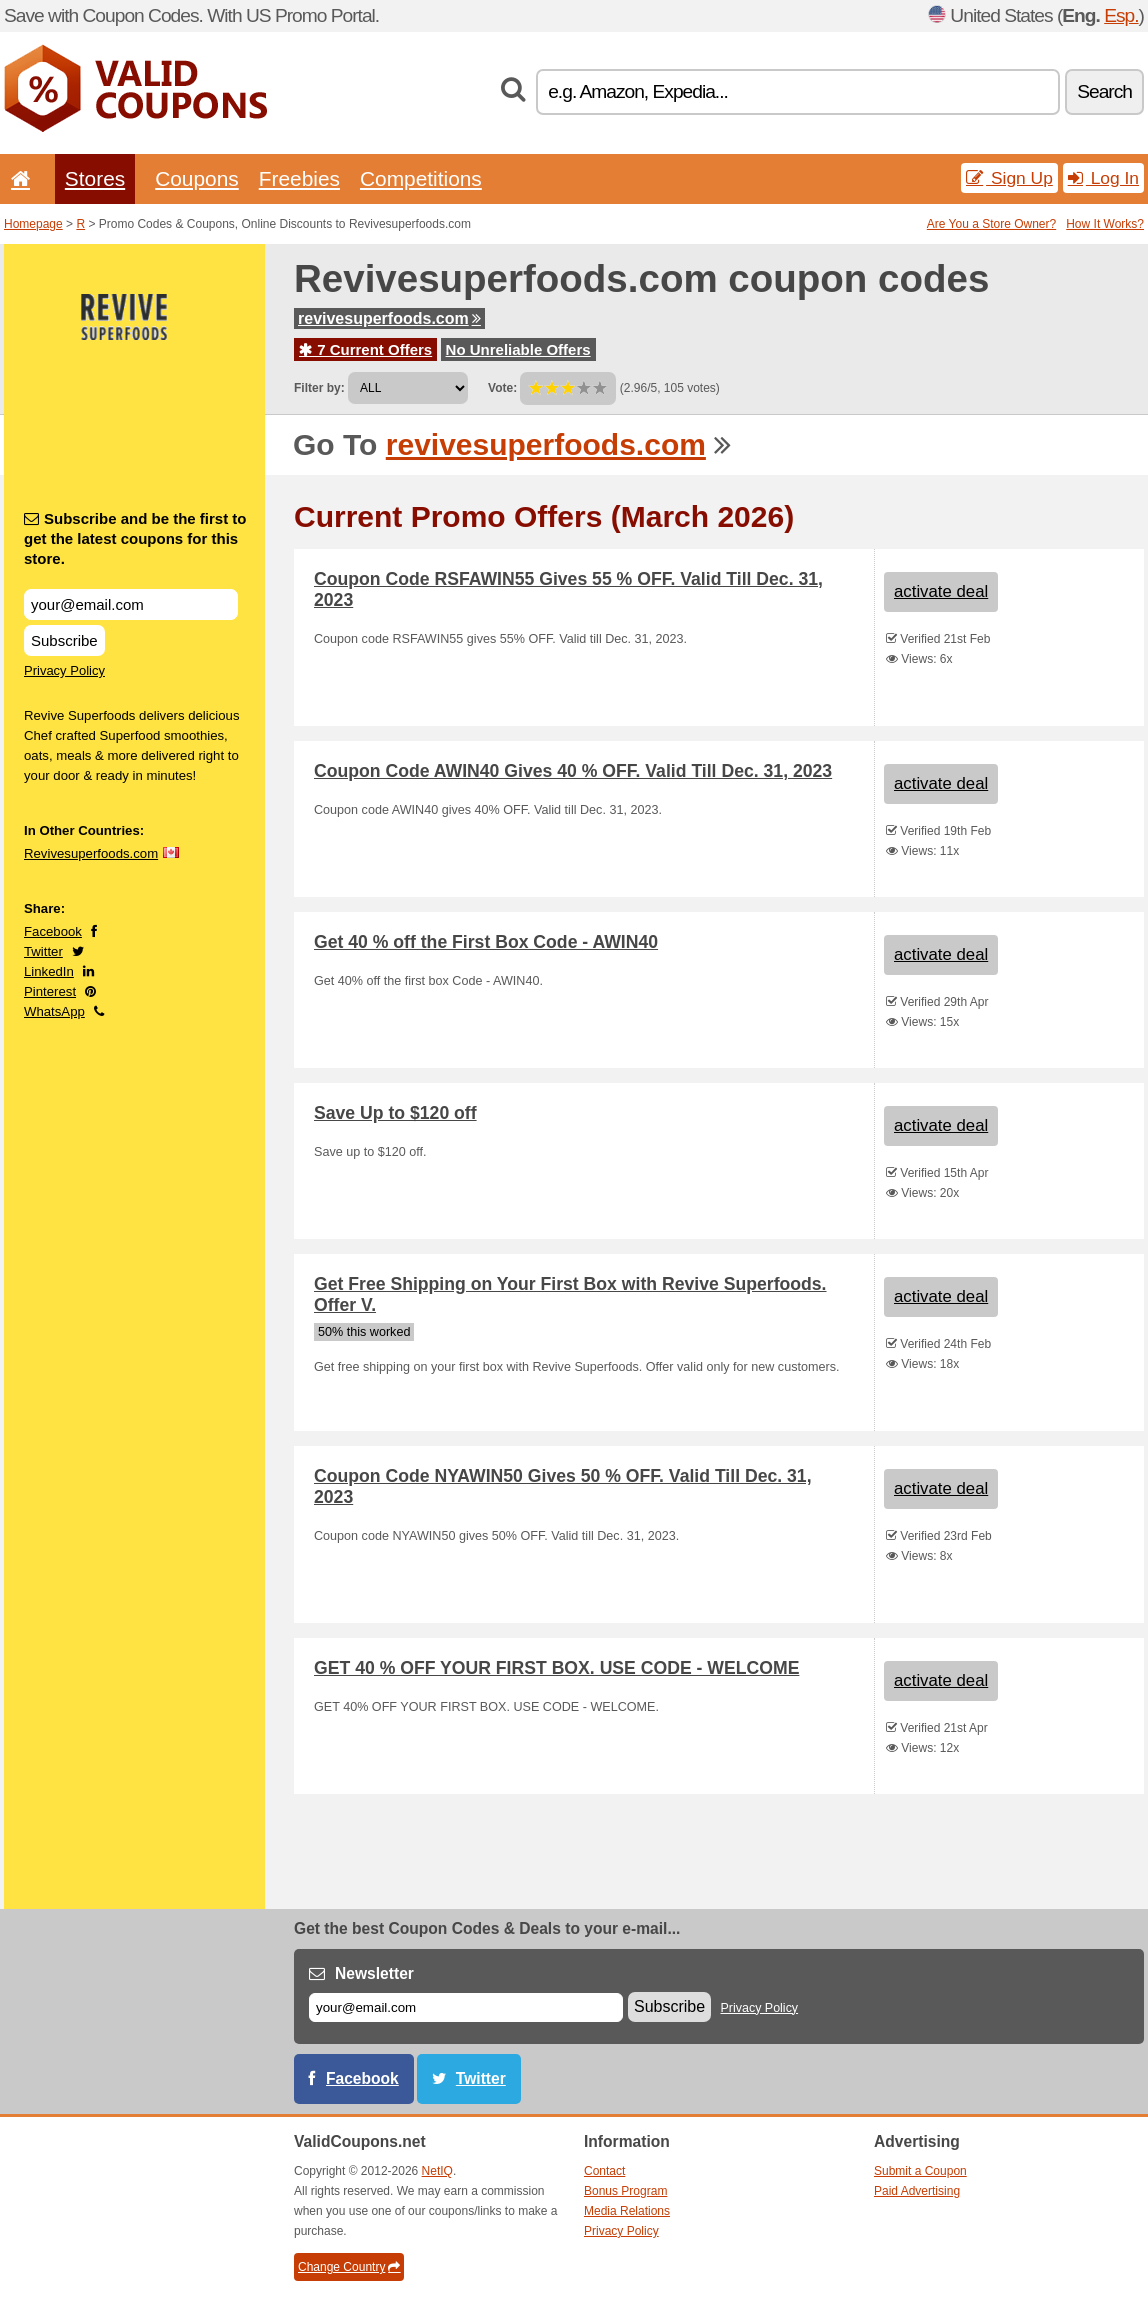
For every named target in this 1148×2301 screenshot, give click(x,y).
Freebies (299, 178)
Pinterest (50, 991)
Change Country (349, 2267)
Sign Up (1009, 178)
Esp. (1121, 15)
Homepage (33, 224)
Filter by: (319, 388)
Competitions (421, 178)
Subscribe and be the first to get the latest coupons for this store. (135, 538)
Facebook (53, 931)
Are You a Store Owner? (991, 224)
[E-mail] (466, 2007)
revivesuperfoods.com (389, 318)
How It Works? (1105, 224)
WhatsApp (54, 1011)
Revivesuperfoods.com (91, 853)
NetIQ (437, 2171)
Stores (95, 178)
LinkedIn (49, 971)
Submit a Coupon (920, 2171)
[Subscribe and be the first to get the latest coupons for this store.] (131, 604)
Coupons (197, 178)
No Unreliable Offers (518, 349)
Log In (1103, 178)
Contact (604, 2171)
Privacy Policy (64, 670)
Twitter (43, 951)
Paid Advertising (917, 2191)
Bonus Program (625, 2191)
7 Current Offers (365, 349)
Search (1104, 91)
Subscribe (64, 640)
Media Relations (627, 2211)
